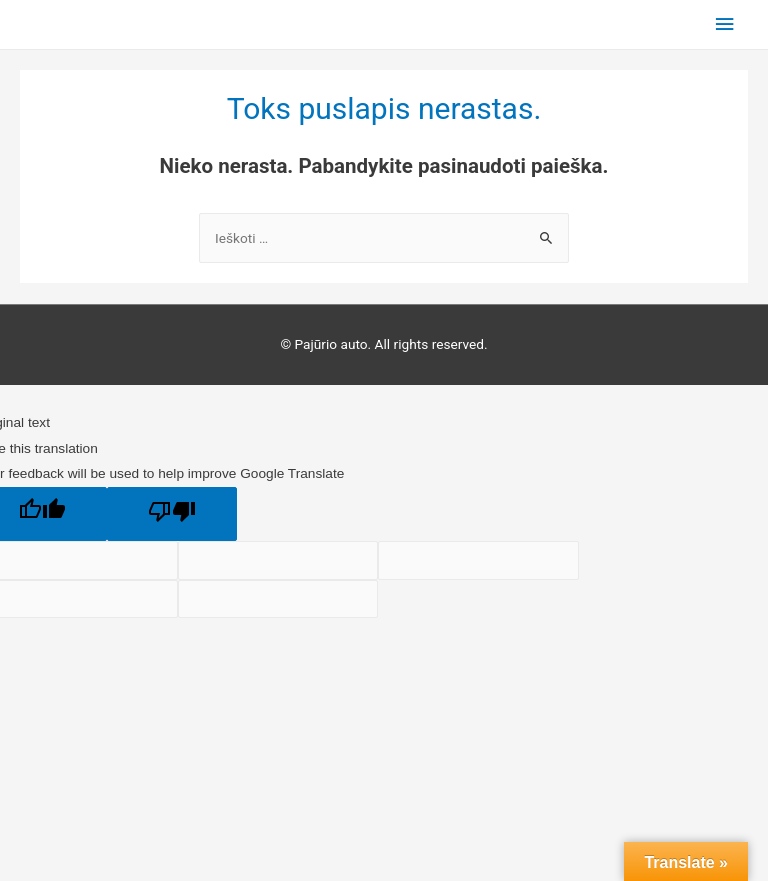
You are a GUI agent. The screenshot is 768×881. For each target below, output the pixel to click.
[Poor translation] (172, 514)
